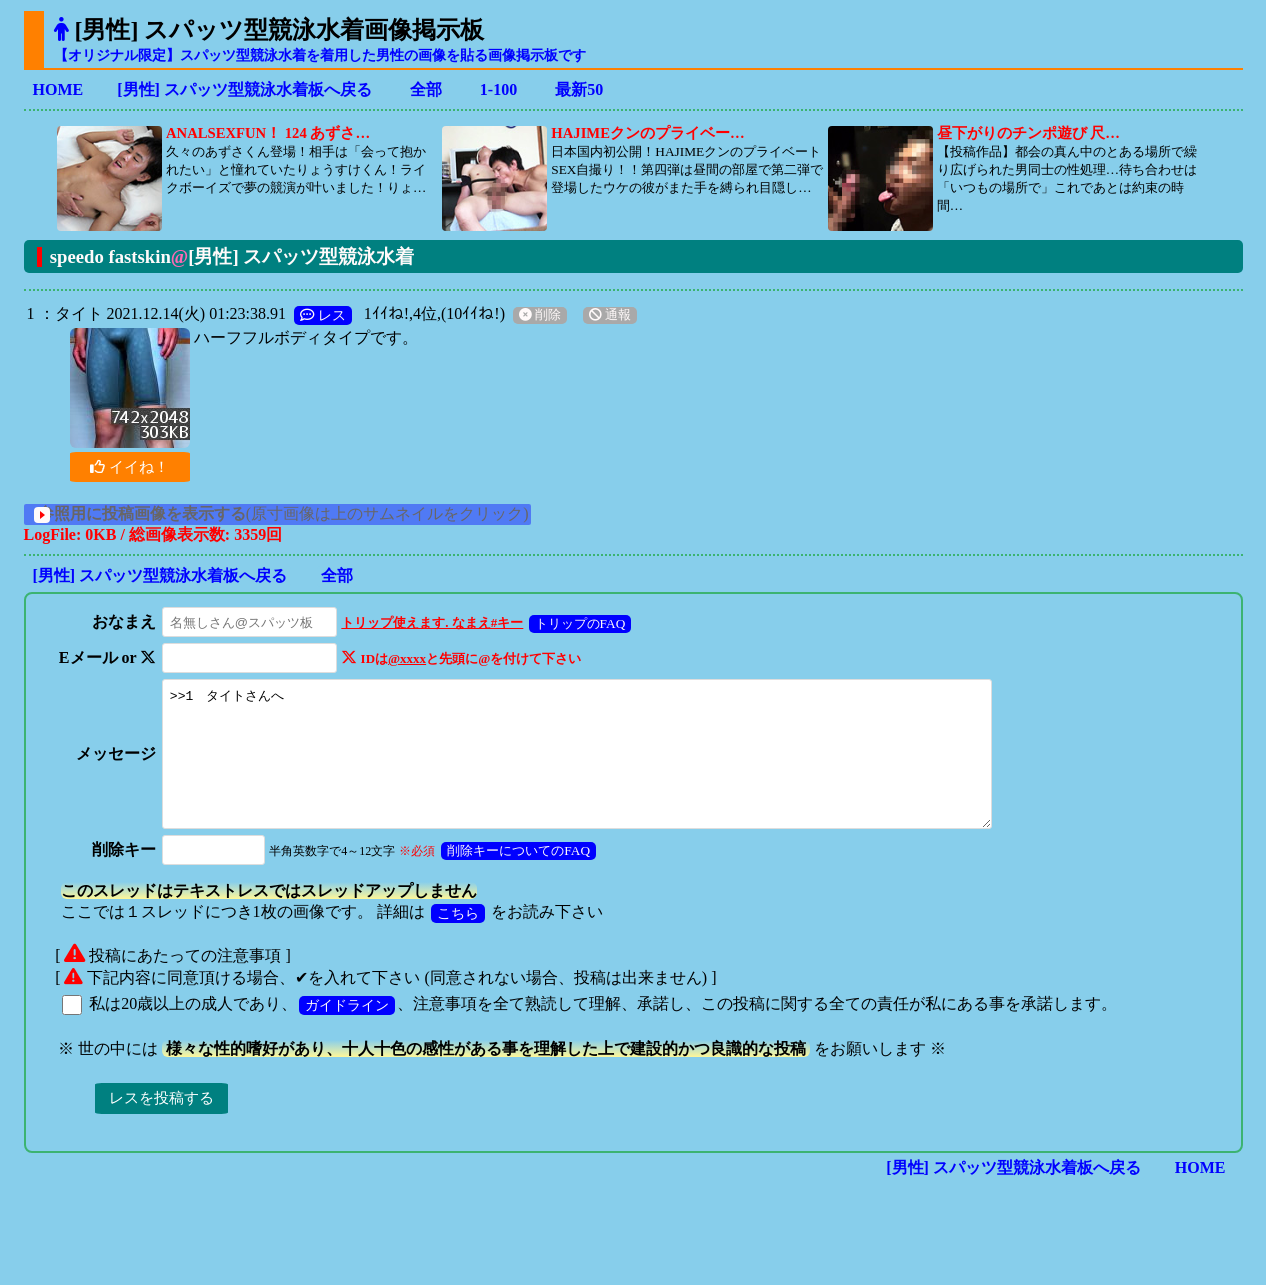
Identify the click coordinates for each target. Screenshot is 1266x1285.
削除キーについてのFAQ (513, 877)
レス (323, 315)
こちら (458, 940)
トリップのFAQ (574, 623)
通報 (610, 315)
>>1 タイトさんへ (591, 767)
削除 (540, 315)
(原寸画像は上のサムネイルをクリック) (304, 513)
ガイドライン (347, 1032)
